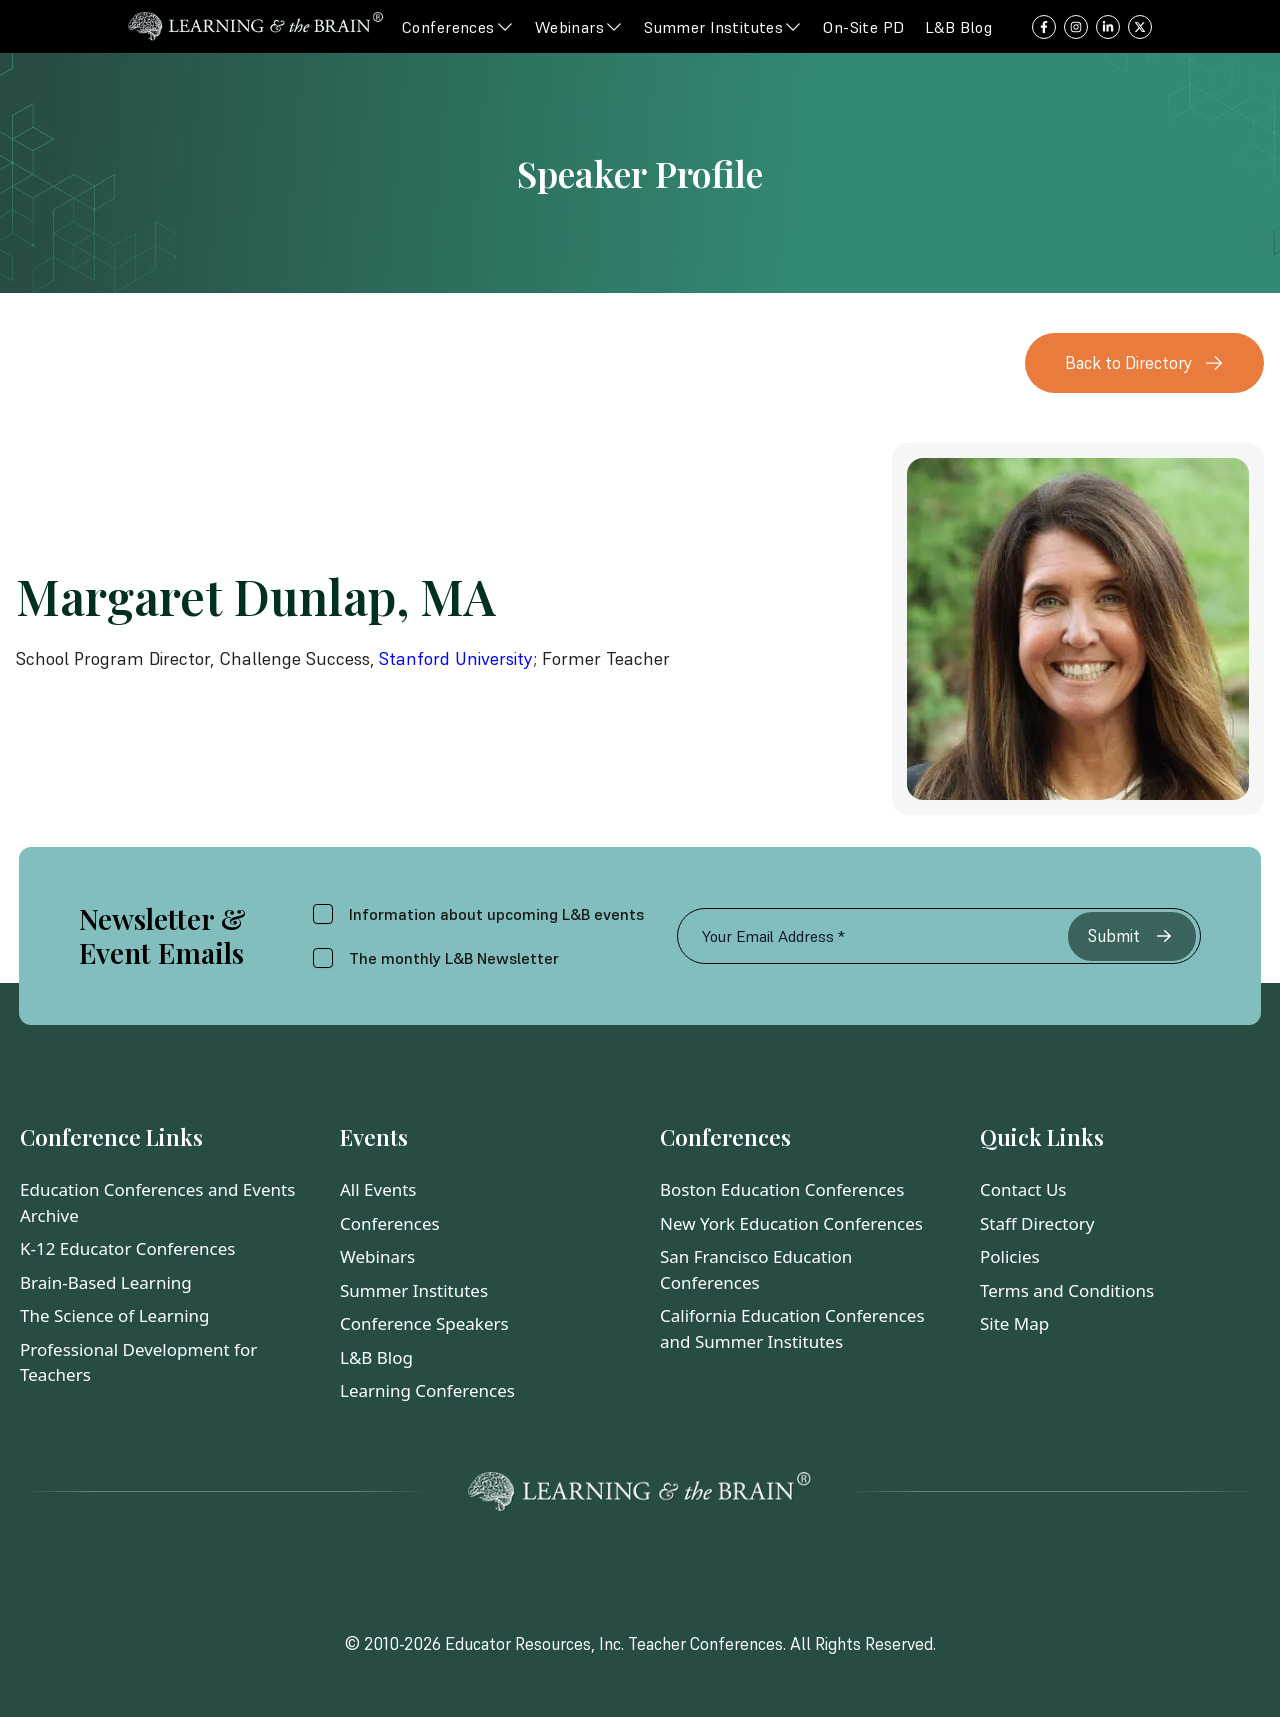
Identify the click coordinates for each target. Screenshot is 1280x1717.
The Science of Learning (115, 1315)
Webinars (377, 1256)
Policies (1010, 1256)
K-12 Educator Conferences (127, 1248)
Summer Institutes (414, 1290)
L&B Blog (376, 1357)
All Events (378, 1189)
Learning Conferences (427, 1390)
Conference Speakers (424, 1323)
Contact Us (1023, 1189)
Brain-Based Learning (106, 1282)
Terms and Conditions (1067, 1290)
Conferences (390, 1223)
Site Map (1014, 1323)
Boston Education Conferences (782, 1189)
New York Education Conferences (791, 1223)
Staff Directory (1037, 1223)
